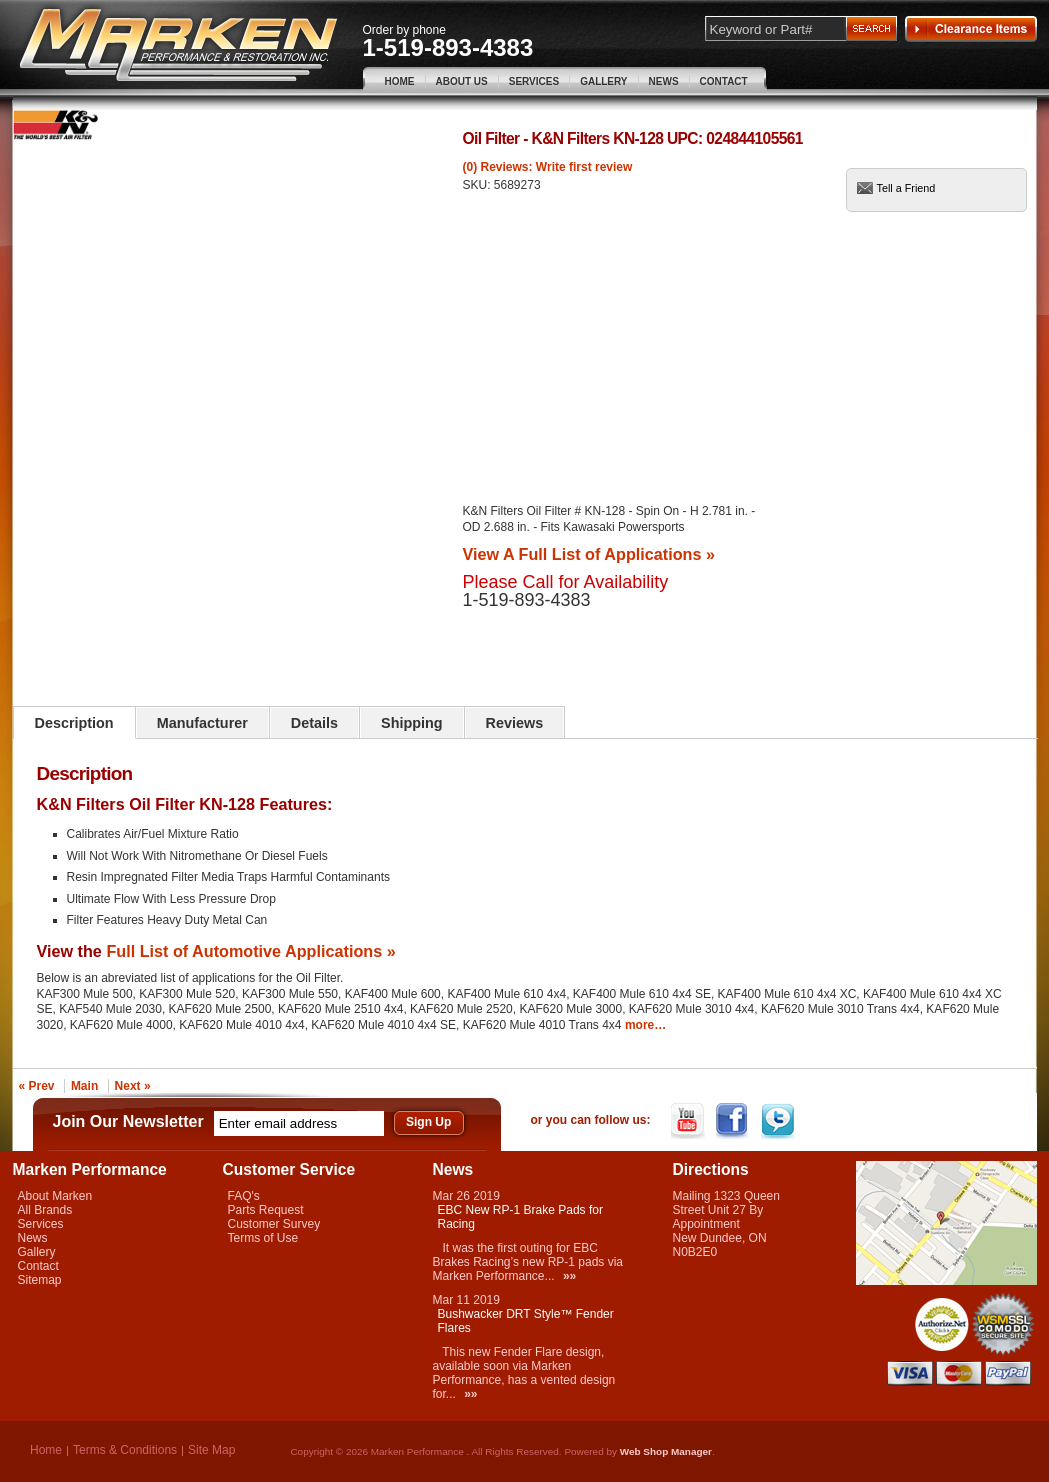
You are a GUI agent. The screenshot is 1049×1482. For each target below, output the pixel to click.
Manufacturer (202, 723)
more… (645, 1025)
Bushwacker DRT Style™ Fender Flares (526, 1321)
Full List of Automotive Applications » (250, 951)
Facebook (734, 1121)
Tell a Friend (906, 188)
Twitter (779, 1121)
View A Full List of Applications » (589, 554)
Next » (133, 1086)
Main (84, 1086)
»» (569, 1276)
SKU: (478, 185)
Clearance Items (971, 29)
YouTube (689, 1121)
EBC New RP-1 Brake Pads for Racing (520, 1217)
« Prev (37, 1086)
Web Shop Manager (666, 1451)
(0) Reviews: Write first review (548, 167)
